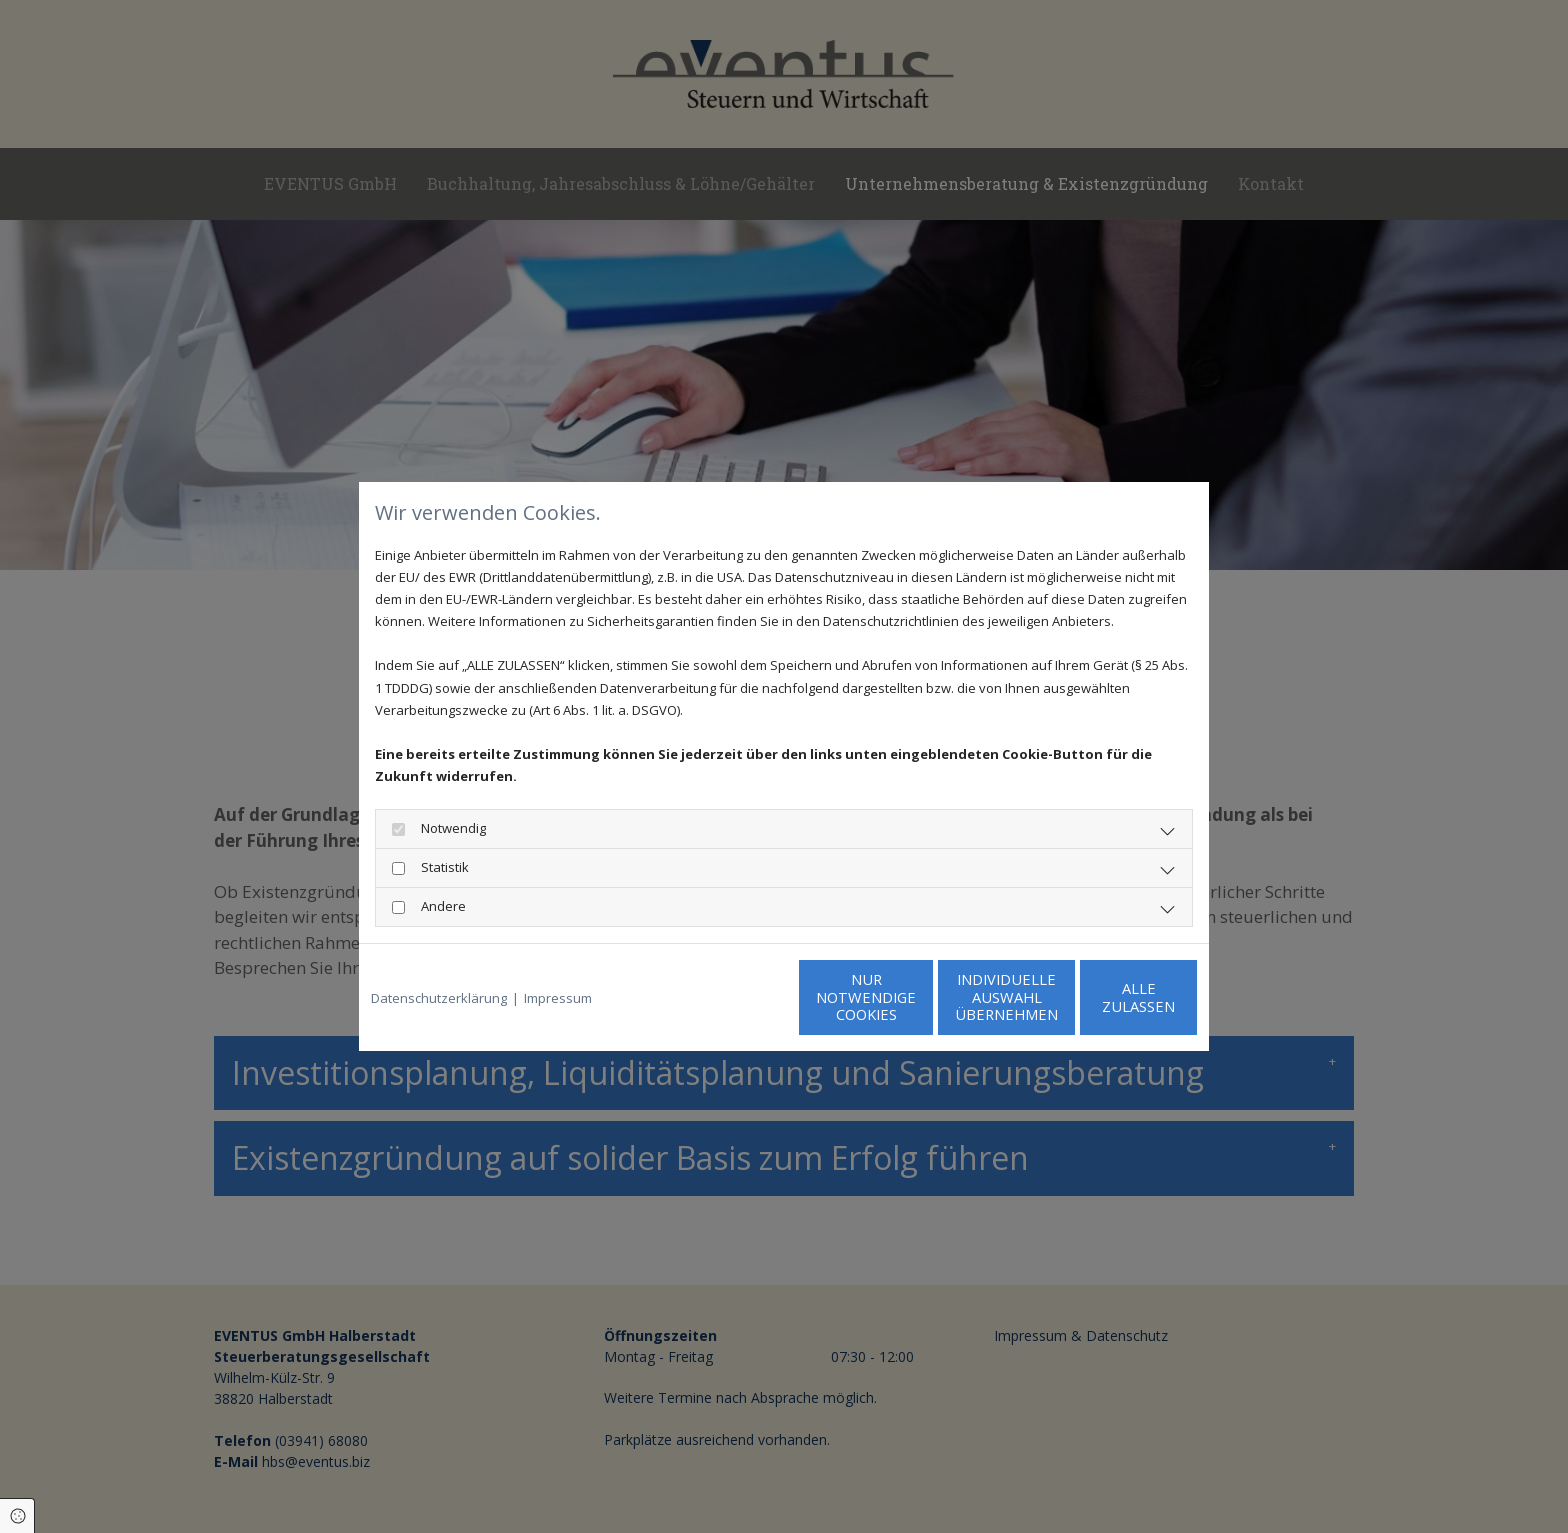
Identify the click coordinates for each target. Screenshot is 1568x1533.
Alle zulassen (1104, 998)
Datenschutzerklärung (439, 998)
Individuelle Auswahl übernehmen (914, 998)
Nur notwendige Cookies (724, 998)
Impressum (558, 998)
